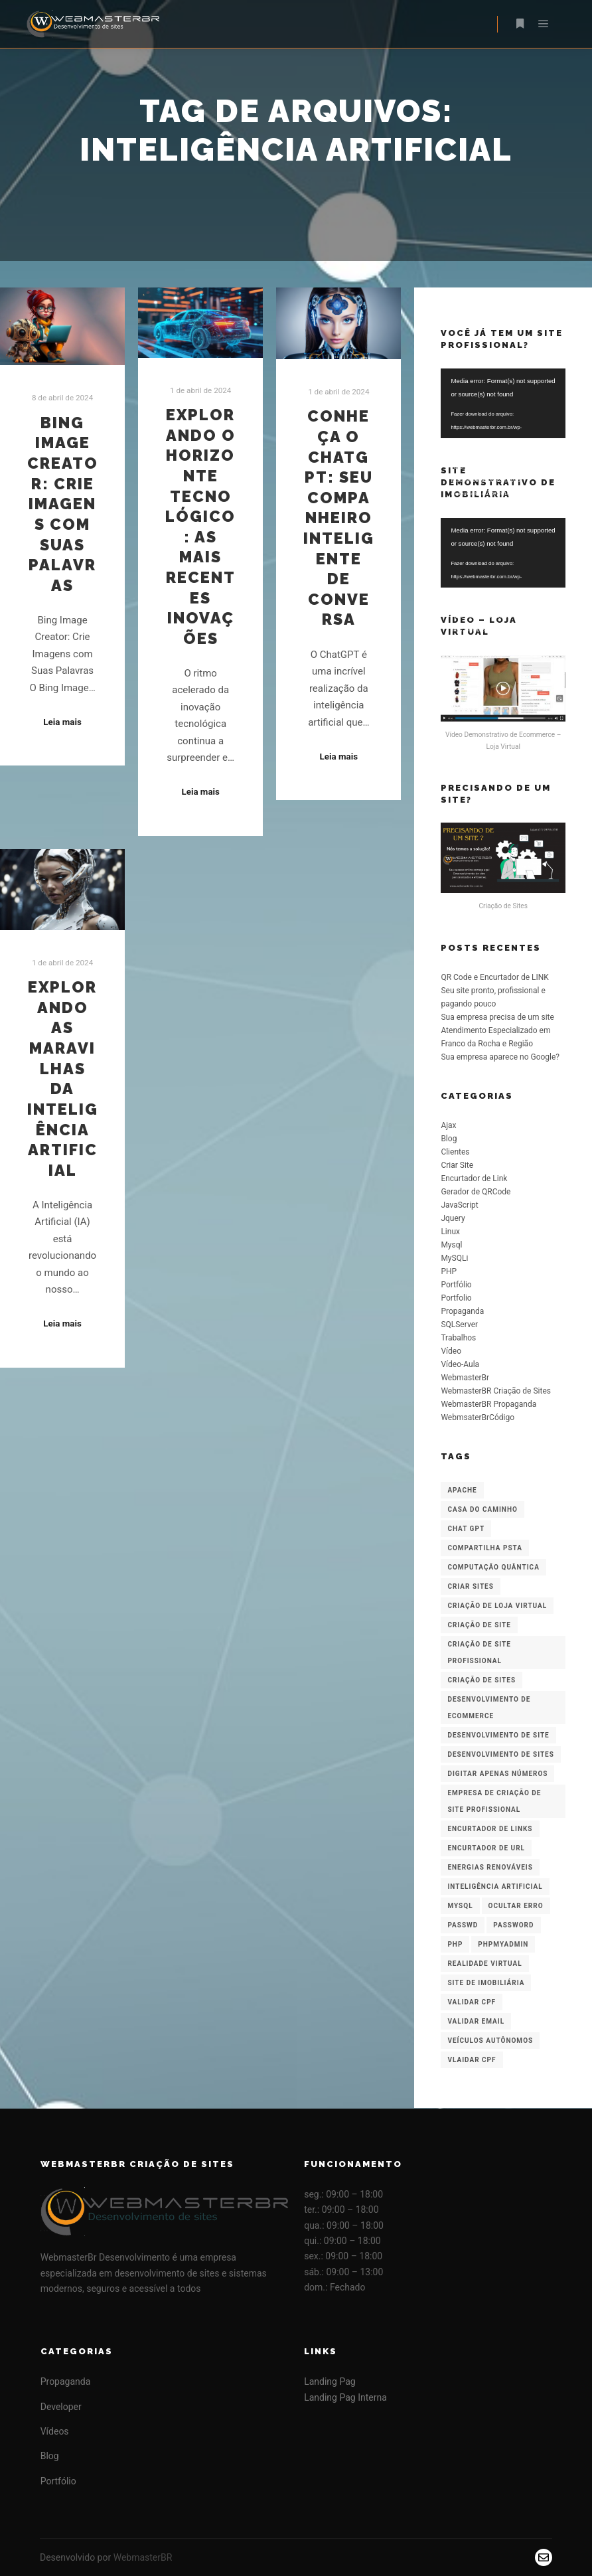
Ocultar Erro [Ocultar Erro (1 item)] (516, 1905)
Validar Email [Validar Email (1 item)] (475, 2021)
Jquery (453, 1218)
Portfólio (456, 1284)
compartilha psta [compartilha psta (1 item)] (484, 1548)
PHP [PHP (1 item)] (455, 1944)
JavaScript (459, 1205)
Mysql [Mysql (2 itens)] (460, 1905)
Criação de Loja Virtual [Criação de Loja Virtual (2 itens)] (497, 1605)
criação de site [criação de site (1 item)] (479, 1625)
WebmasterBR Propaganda (488, 1404)
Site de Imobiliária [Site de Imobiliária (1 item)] (485, 1982)
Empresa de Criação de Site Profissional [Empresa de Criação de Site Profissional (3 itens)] (494, 1801)
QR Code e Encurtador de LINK (494, 977)
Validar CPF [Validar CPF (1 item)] (471, 2002)
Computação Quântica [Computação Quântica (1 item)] (493, 1567)
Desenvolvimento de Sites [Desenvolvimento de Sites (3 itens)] (500, 1754)
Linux (450, 1231)
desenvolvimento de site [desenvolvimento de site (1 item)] (498, 1735)
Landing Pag (330, 2381)
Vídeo (451, 1351)
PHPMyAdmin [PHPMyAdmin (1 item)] (503, 1944)
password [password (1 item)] (513, 1925)
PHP (449, 1271)
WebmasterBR (143, 2557)
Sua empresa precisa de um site (497, 1017)
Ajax (448, 1125)
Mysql (451, 1244)
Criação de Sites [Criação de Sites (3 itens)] (481, 1680)
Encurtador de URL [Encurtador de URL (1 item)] (486, 1848)
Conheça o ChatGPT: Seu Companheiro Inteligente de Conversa (338, 518)
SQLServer (459, 1324)
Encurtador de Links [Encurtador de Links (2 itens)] (489, 1828)
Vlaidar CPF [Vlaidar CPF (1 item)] (471, 2059)
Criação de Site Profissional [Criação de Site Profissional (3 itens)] (479, 1652)
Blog (449, 1138)
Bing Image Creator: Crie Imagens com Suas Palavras (62, 504)
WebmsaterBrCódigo (477, 1417)
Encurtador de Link (474, 1178)
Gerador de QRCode (475, 1191)
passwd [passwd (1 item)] (462, 1925)
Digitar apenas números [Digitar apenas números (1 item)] (497, 1773)
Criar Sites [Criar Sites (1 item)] (470, 1586)
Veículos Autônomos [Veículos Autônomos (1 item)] (490, 2040)
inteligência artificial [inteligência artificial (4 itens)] (494, 1886)
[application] (503, 403)
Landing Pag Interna (345, 2397)
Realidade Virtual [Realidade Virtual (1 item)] (484, 1963)
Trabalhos (458, 1337)
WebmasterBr (465, 1377)
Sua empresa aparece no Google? (500, 1057)
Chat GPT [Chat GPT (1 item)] (465, 1528)
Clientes (455, 1152)
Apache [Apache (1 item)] (462, 1490)
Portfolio (456, 1298)
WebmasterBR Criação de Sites (496, 1391)
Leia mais (62, 722)
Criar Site (457, 1165)
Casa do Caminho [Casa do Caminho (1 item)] (482, 1509)
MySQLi (454, 1258)
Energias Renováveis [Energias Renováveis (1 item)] (490, 1867)
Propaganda (462, 1311)
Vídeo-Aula (460, 1364)
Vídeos (54, 2431)
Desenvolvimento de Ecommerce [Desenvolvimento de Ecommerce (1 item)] (488, 1708)
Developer (61, 2406)
